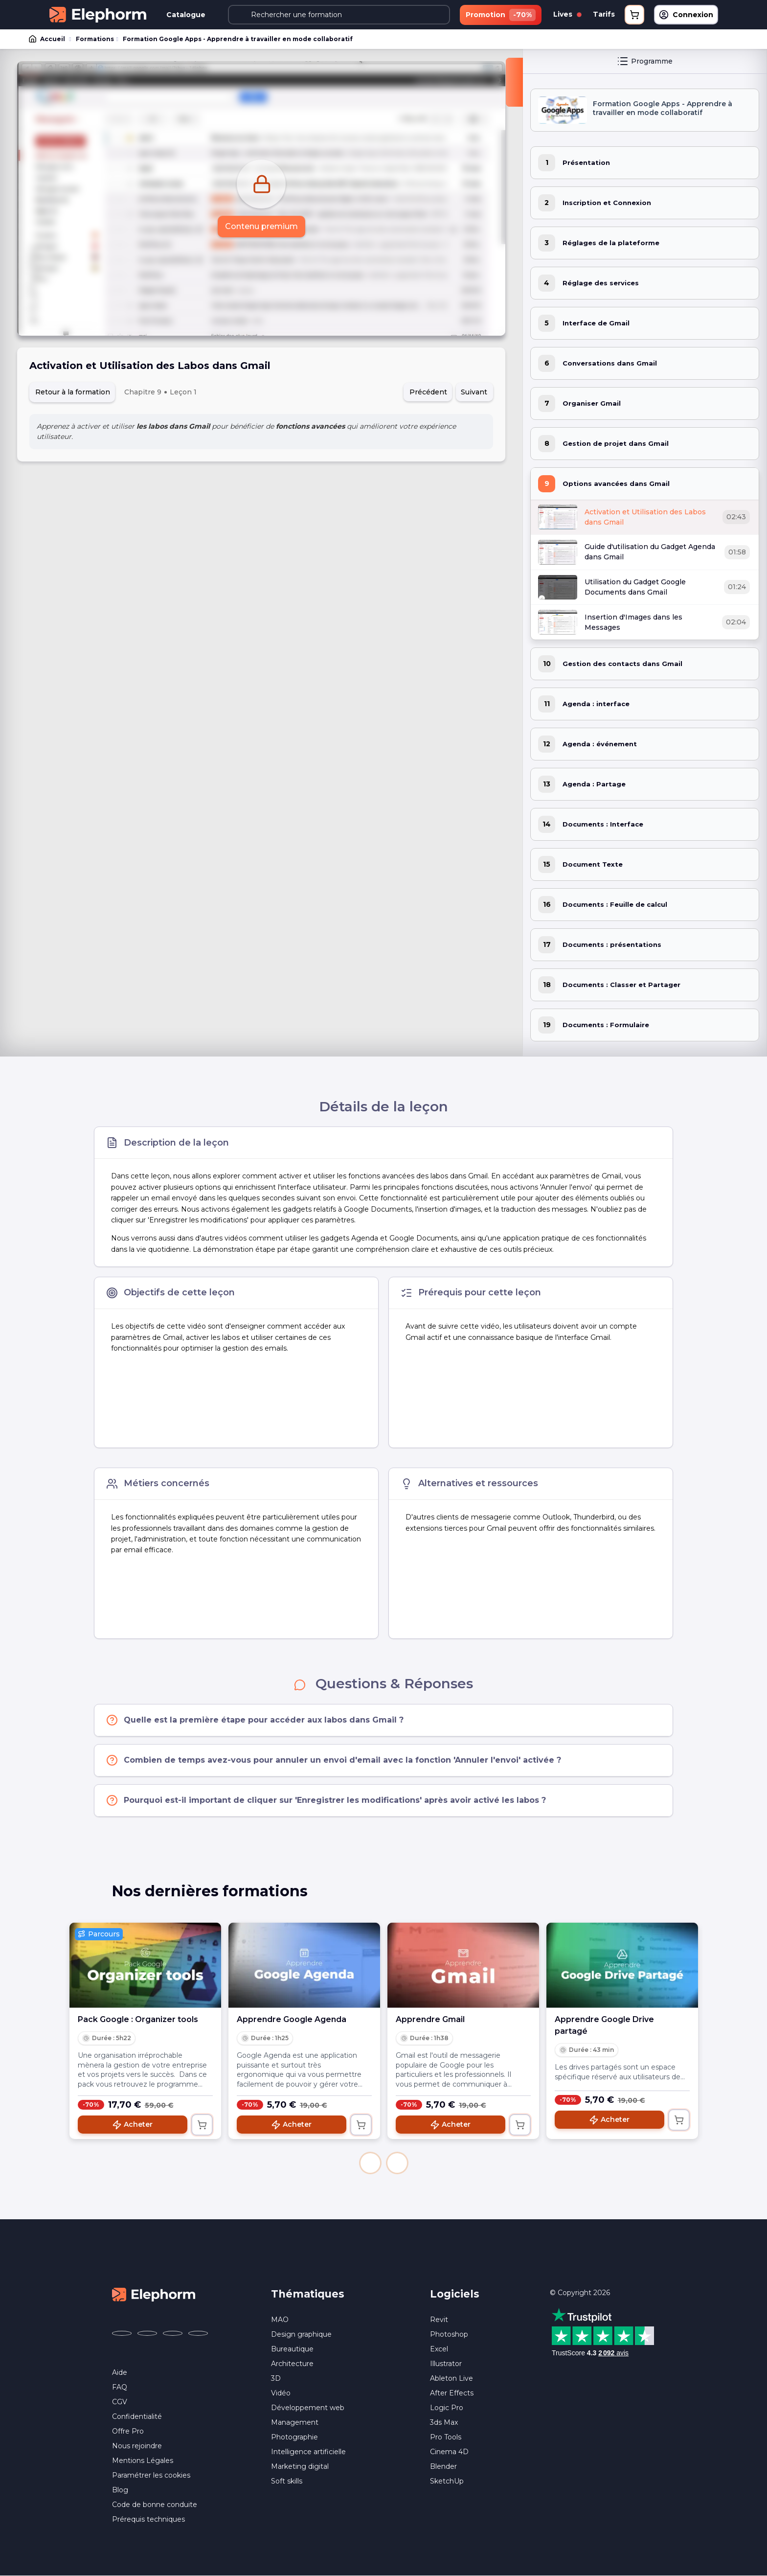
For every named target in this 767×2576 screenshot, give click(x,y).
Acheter (132, 2125)
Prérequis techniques (148, 2519)
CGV (119, 2401)
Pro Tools (445, 2437)
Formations (95, 39)
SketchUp (447, 2481)
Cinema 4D (449, 2451)
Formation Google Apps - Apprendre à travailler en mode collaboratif (238, 39)
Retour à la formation (72, 392)
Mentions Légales (142, 2460)
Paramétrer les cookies (151, 2475)
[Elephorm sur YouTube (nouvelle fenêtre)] (172, 2333)
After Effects (452, 2393)
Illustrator (446, 2363)
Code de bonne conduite (154, 2504)
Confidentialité (137, 2416)
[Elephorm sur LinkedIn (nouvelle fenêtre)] (198, 2333)
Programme (645, 61)
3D (276, 2378)
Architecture (292, 2363)
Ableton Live (451, 2378)
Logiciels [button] (454, 2294)
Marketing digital (300, 2466)
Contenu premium (261, 226)
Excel (439, 2349)
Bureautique (292, 2349)
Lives (567, 14)
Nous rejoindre (137, 2445)
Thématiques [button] (307, 2294)
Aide (119, 2372)
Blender (443, 2466)
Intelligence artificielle (308, 2451)
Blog (120, 2489)
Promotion (501, 15)
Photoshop (449, 2334)
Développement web (307, 2407)
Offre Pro (128, 2431)
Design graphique (301, 2334)
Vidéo (281, 2393)
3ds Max (444, 2422)
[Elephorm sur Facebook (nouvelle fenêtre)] (122, 2333)
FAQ (119, 2387)
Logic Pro (446, 2407)
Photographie (294, 2437)
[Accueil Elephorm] (153, 2293)
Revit (439, 2319)
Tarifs (604, 14)
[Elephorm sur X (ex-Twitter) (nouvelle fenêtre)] (147, 2333)
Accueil (47, 39)
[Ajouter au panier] (202, 2125)
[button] (370, 2163)
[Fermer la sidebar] (514, 82)
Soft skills (286, 2481)
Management (294, 2422)
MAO (280, 2319)
